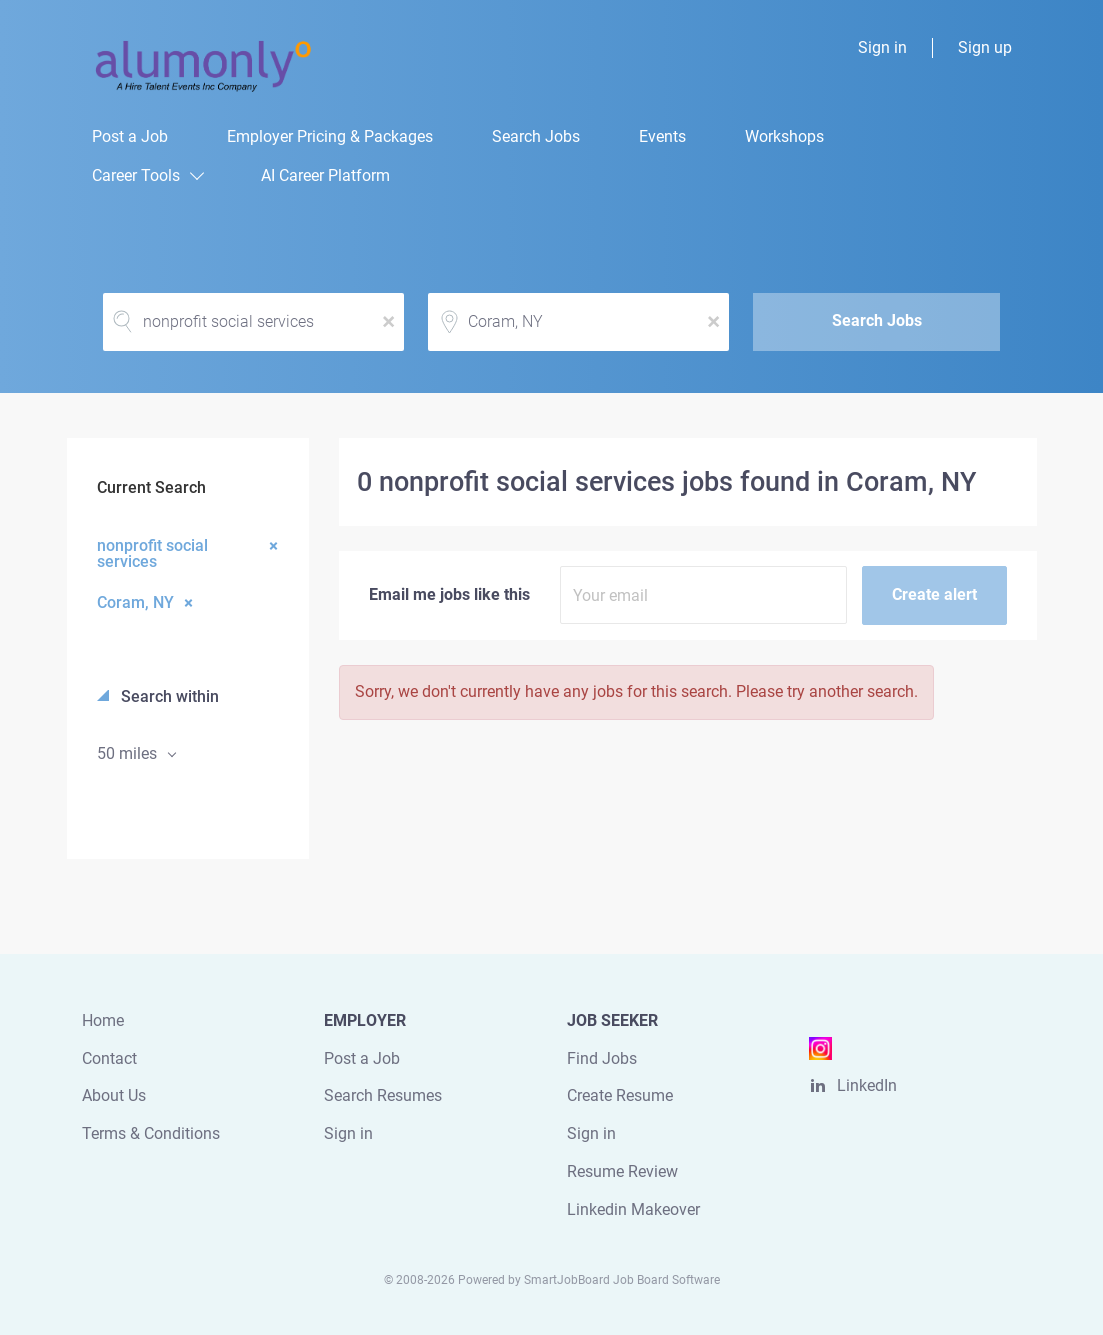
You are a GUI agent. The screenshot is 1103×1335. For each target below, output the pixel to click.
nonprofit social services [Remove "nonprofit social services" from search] (152, 553)
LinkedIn (867, 1085)
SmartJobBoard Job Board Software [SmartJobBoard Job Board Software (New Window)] (622, 1280)
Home (103, 1020)
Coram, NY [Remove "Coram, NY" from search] (135, 602)
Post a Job (362, 1058)
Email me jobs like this (449, 594)
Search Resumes (383, 1095)
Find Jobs (602, 1058)
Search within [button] (168, 696)
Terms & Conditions (151, 1133)
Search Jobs (877, 320)
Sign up (985, 47)
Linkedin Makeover (633, 1209)
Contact (109, 1058)
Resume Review (622, 1171)
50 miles (129, 753)
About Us (114, 1095)
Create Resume (620, 1095)
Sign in (882, 47)
